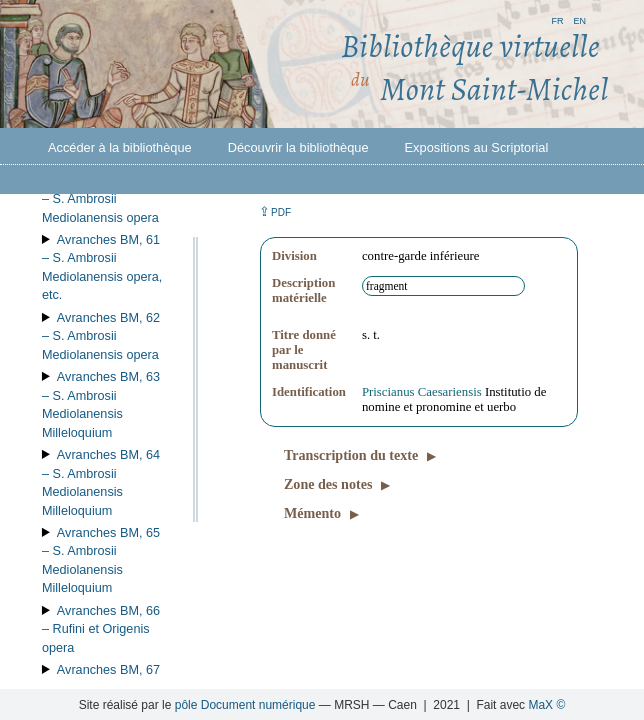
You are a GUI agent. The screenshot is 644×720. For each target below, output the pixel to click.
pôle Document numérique (245, 705)
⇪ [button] (275, 211)
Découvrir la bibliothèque (298, 147)
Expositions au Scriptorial (477, 147)
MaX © (546, 705)
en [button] (579, 19)
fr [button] (557, 19)
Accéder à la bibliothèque (120, 147)
